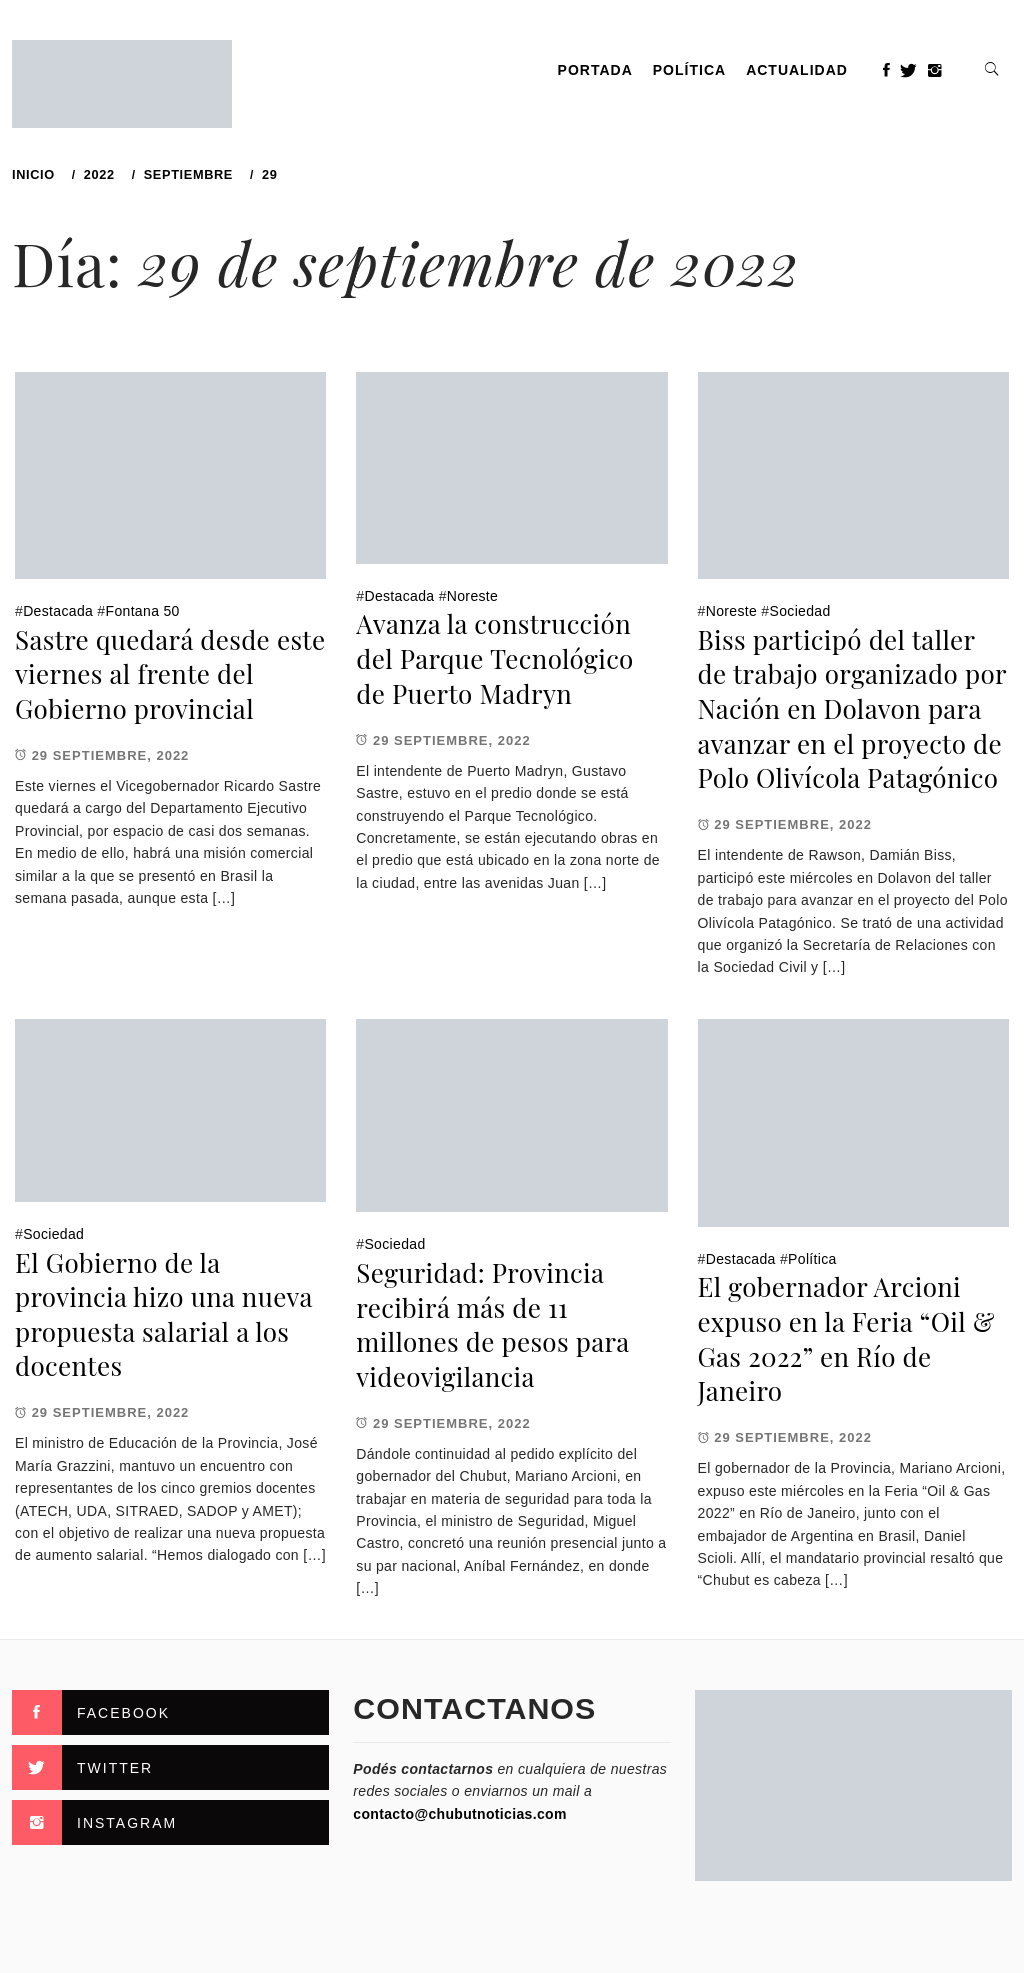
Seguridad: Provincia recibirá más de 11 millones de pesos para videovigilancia (492, 1324)
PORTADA (595, 70)
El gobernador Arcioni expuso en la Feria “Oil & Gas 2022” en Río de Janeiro (846, 1338)
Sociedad (800, 611)
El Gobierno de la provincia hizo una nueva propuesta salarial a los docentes (163, 1314)
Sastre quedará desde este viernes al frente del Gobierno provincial (170, 674)
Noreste (472, 596)
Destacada (58, 611)
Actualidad (797, 70)
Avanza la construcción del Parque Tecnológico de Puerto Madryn (494, 658)
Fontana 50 (143, 611)
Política (689, 70)
